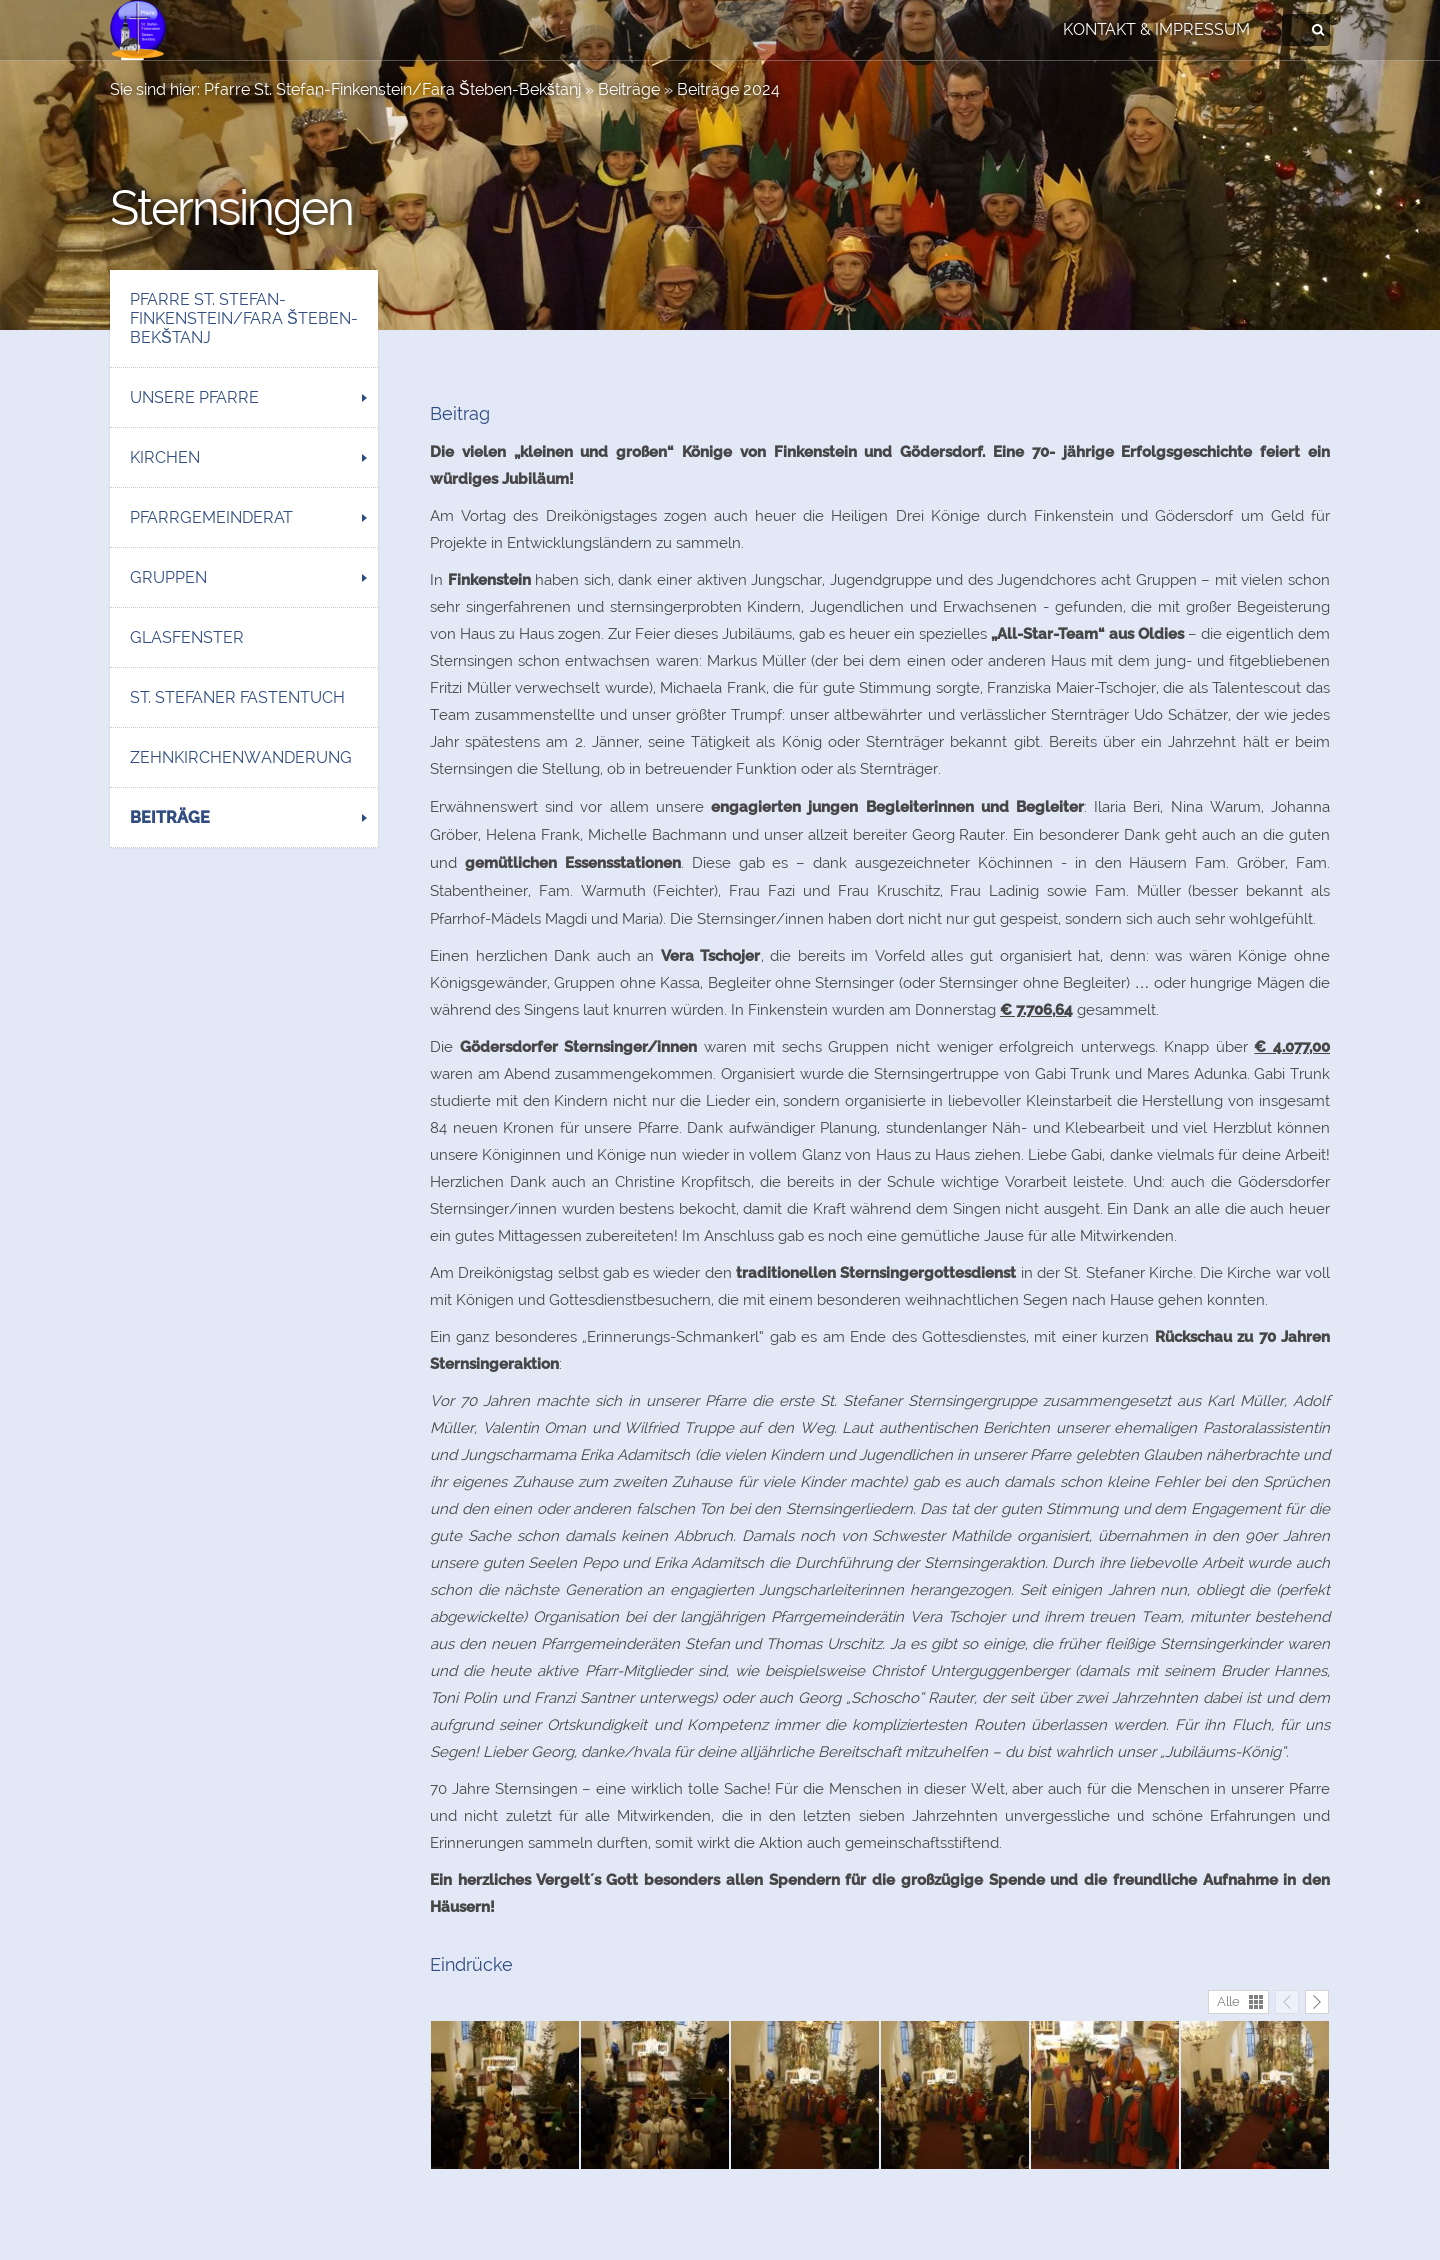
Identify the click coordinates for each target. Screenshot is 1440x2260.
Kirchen (165, 457)
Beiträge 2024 (728, 89)
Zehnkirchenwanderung (241, 757)
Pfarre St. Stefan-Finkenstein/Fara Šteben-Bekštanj (392, 89)
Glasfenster (187, 637)
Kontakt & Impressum (1156, 29)
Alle (1228, 2001)
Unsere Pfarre (194, 397)
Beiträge (629, 89)
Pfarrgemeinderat (211, 517)
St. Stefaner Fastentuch (237, 697)
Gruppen (168, 577)
